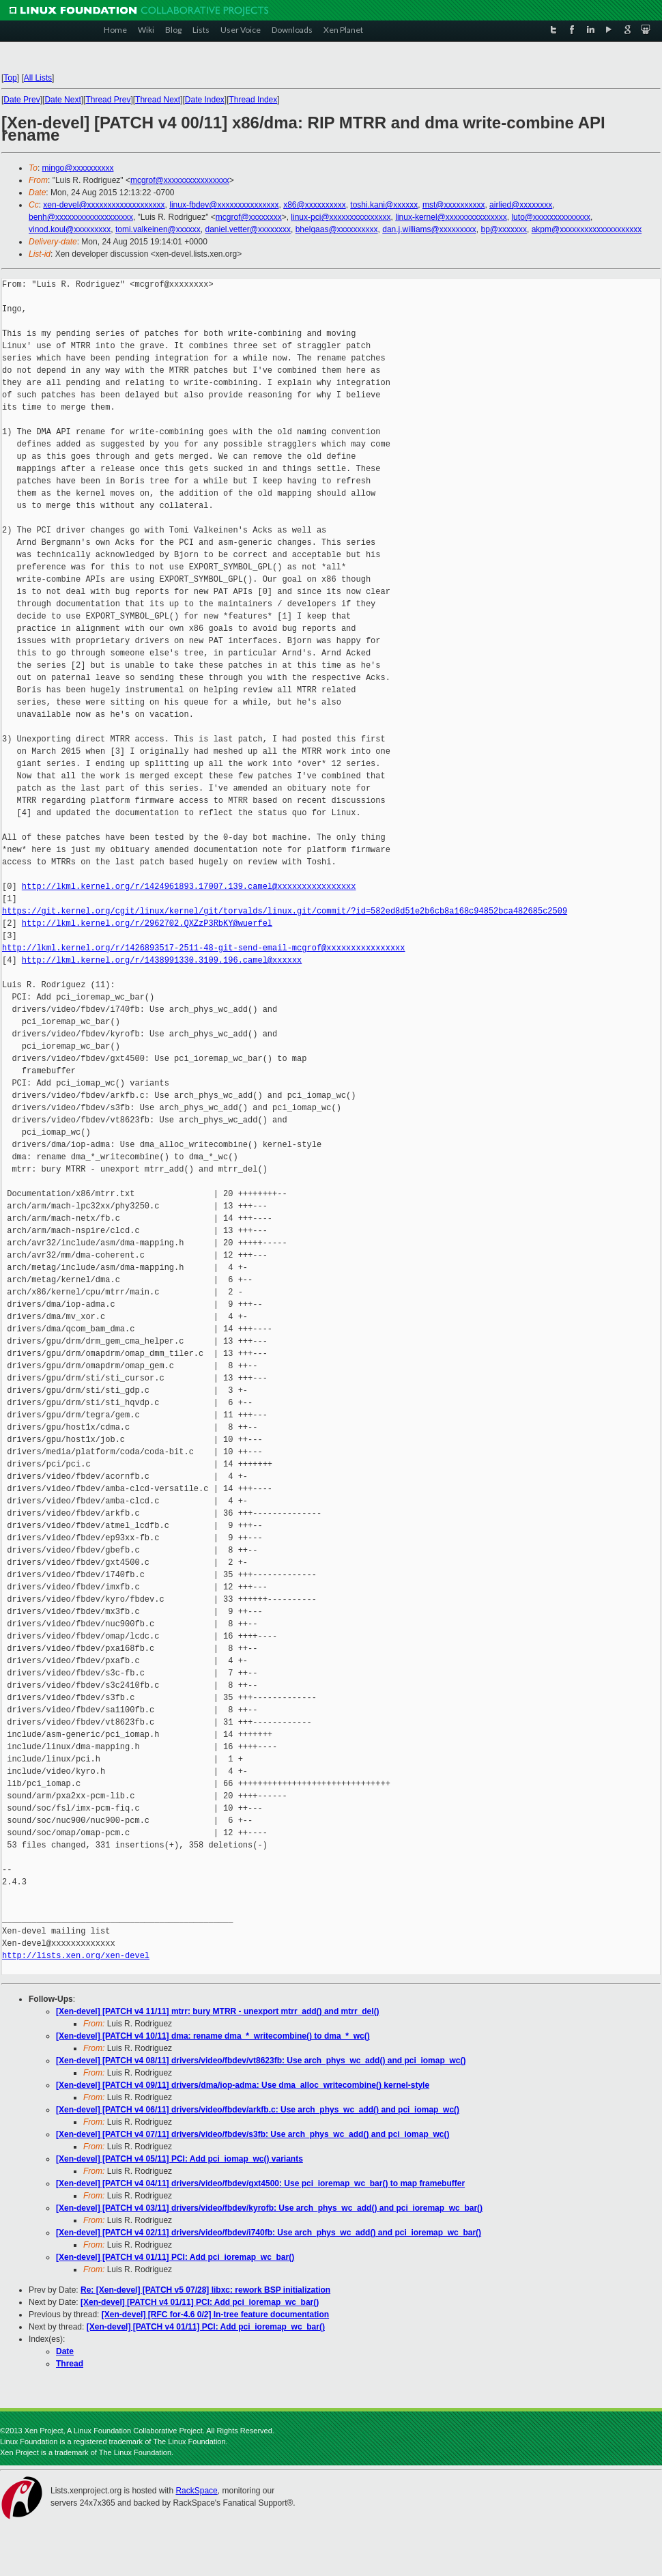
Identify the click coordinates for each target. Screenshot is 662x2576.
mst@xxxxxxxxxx (453, 205)
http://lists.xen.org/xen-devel (75, 1956)
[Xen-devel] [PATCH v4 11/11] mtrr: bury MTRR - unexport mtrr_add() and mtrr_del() (217, 2011)
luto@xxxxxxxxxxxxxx (550, 217)
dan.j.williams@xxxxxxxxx (429, 229)
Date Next (62, 99)
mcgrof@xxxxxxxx (249, 217)
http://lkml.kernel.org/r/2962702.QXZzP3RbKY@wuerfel (147, 923)
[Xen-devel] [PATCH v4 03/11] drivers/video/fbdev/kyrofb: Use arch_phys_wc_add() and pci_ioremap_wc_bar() (269, 2208)
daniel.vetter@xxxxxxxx (248, 229)
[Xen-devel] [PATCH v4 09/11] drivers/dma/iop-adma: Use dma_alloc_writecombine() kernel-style (242, 2085)
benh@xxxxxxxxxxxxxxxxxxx (81, 217)
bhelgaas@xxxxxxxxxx (337, 229)
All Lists (38, 78)
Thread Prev (107, 99)
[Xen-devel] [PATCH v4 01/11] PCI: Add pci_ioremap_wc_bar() (175, 2257)
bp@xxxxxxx (503, 229)
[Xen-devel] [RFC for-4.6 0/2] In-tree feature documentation (215, 2314)
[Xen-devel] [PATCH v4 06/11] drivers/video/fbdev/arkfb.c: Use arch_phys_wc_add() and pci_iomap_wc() (257, 2109)
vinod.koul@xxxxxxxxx (70, 229)
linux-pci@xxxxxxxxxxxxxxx (340, 217)
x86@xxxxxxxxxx (314, 205)
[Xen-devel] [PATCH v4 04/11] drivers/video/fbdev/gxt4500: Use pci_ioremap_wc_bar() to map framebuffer (260, 2183)
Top (9, 78)
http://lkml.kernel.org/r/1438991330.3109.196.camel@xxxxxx (162, 960)
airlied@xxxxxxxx (520, 205)
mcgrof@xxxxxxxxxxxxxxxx (179, 180)
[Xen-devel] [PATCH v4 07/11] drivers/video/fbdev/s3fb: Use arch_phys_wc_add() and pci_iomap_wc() (252, 2134)
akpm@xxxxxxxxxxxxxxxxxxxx (587, 229)
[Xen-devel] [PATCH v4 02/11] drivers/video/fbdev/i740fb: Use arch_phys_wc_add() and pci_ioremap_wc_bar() (268, 2232)
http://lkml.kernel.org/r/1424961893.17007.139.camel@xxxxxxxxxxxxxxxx (189, 886)
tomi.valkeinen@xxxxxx (158, 229)
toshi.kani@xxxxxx (384, 205)
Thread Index (253, 99)
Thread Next (157, 99)
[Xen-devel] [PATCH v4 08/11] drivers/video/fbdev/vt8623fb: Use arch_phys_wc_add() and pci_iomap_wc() (260, 2060)
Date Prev (21, 99)
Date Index (205, 99)
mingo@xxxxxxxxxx (78, 168)
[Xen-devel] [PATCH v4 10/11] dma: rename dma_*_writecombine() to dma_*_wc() (213, 2036)
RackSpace (196, 2490)
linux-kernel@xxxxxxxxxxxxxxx (451, 217)
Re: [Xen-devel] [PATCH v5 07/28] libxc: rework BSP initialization (205, 2290)
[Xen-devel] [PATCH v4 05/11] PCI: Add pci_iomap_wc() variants (179, 2159)
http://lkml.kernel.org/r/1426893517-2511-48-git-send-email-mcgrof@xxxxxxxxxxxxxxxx (203, 948)
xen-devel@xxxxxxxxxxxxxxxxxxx (103, 205)
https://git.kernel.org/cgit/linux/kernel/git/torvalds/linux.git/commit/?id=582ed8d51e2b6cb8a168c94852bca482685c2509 (284, 911)
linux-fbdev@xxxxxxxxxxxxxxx (223, 205)
